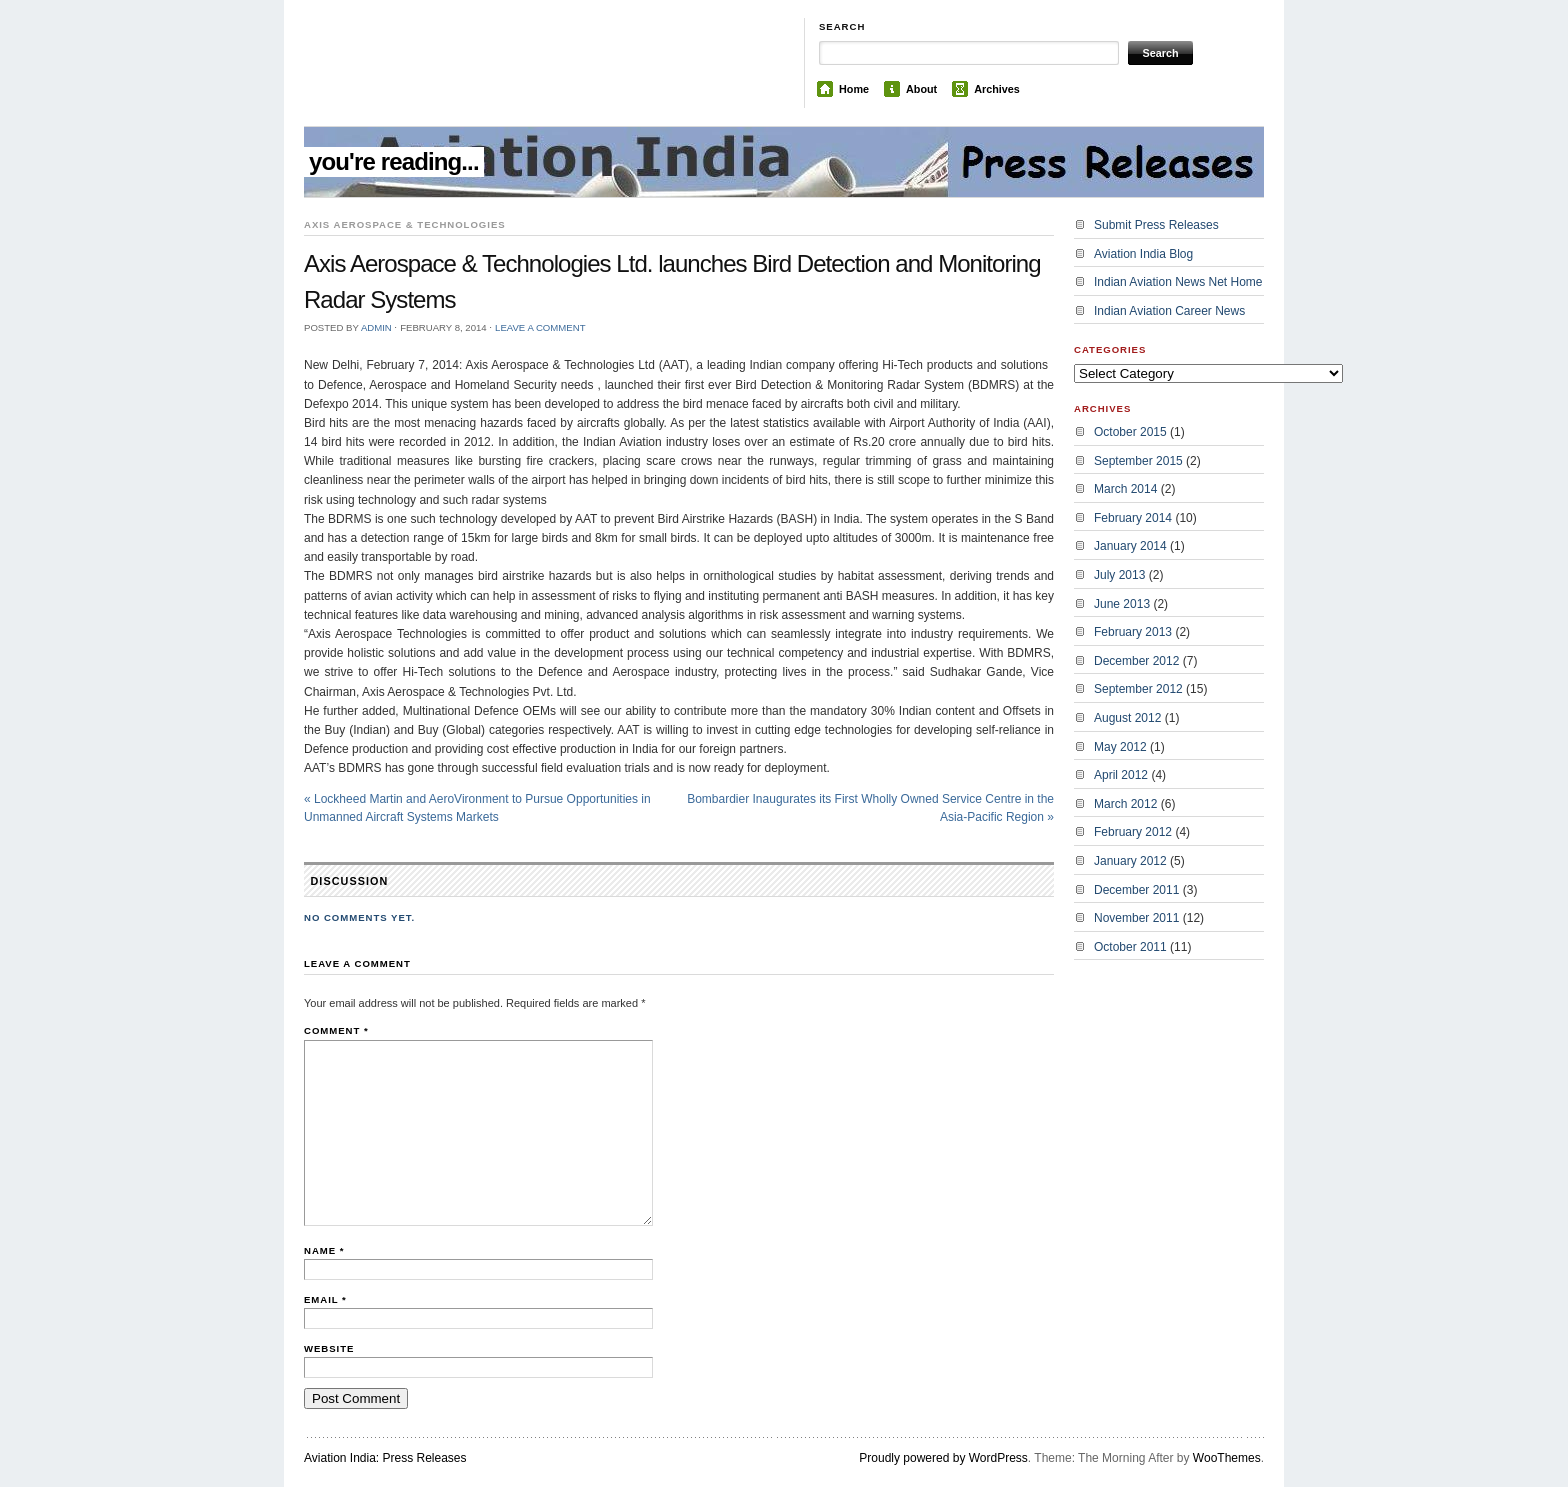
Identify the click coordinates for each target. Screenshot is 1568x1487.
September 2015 (1138, 461)
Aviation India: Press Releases (385, 1458)
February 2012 (1133, 832)
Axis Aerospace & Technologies (405, 224)
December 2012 (1136, 661)
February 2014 (1133, 518)
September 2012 (1138, 689)
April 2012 (1121, 775)
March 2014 (1125, 489)
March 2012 (1125, 804)
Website (329, 1348)
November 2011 (1136, 918)
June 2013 (1122, 604)
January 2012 (1130, 861)
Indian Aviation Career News (1169, 311)
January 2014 (1130, 546)
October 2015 (1130, 432)
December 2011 (1136, 890)
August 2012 (1127, 718)
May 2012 (1120, 747)
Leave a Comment (540, 327)
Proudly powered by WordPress (943, 1458)
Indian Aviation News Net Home (1178, 282)
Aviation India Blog (1143, 254)
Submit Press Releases (1156, 225)
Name (324, 1250)
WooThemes (1227, 1458)
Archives (997, 89)
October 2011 (1130, 947)
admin (376, 327)
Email (325, 1299)
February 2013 (1133, 632)
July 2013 (1119, 575)
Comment (336, 1030)
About (921, 89)
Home (854, 89)
